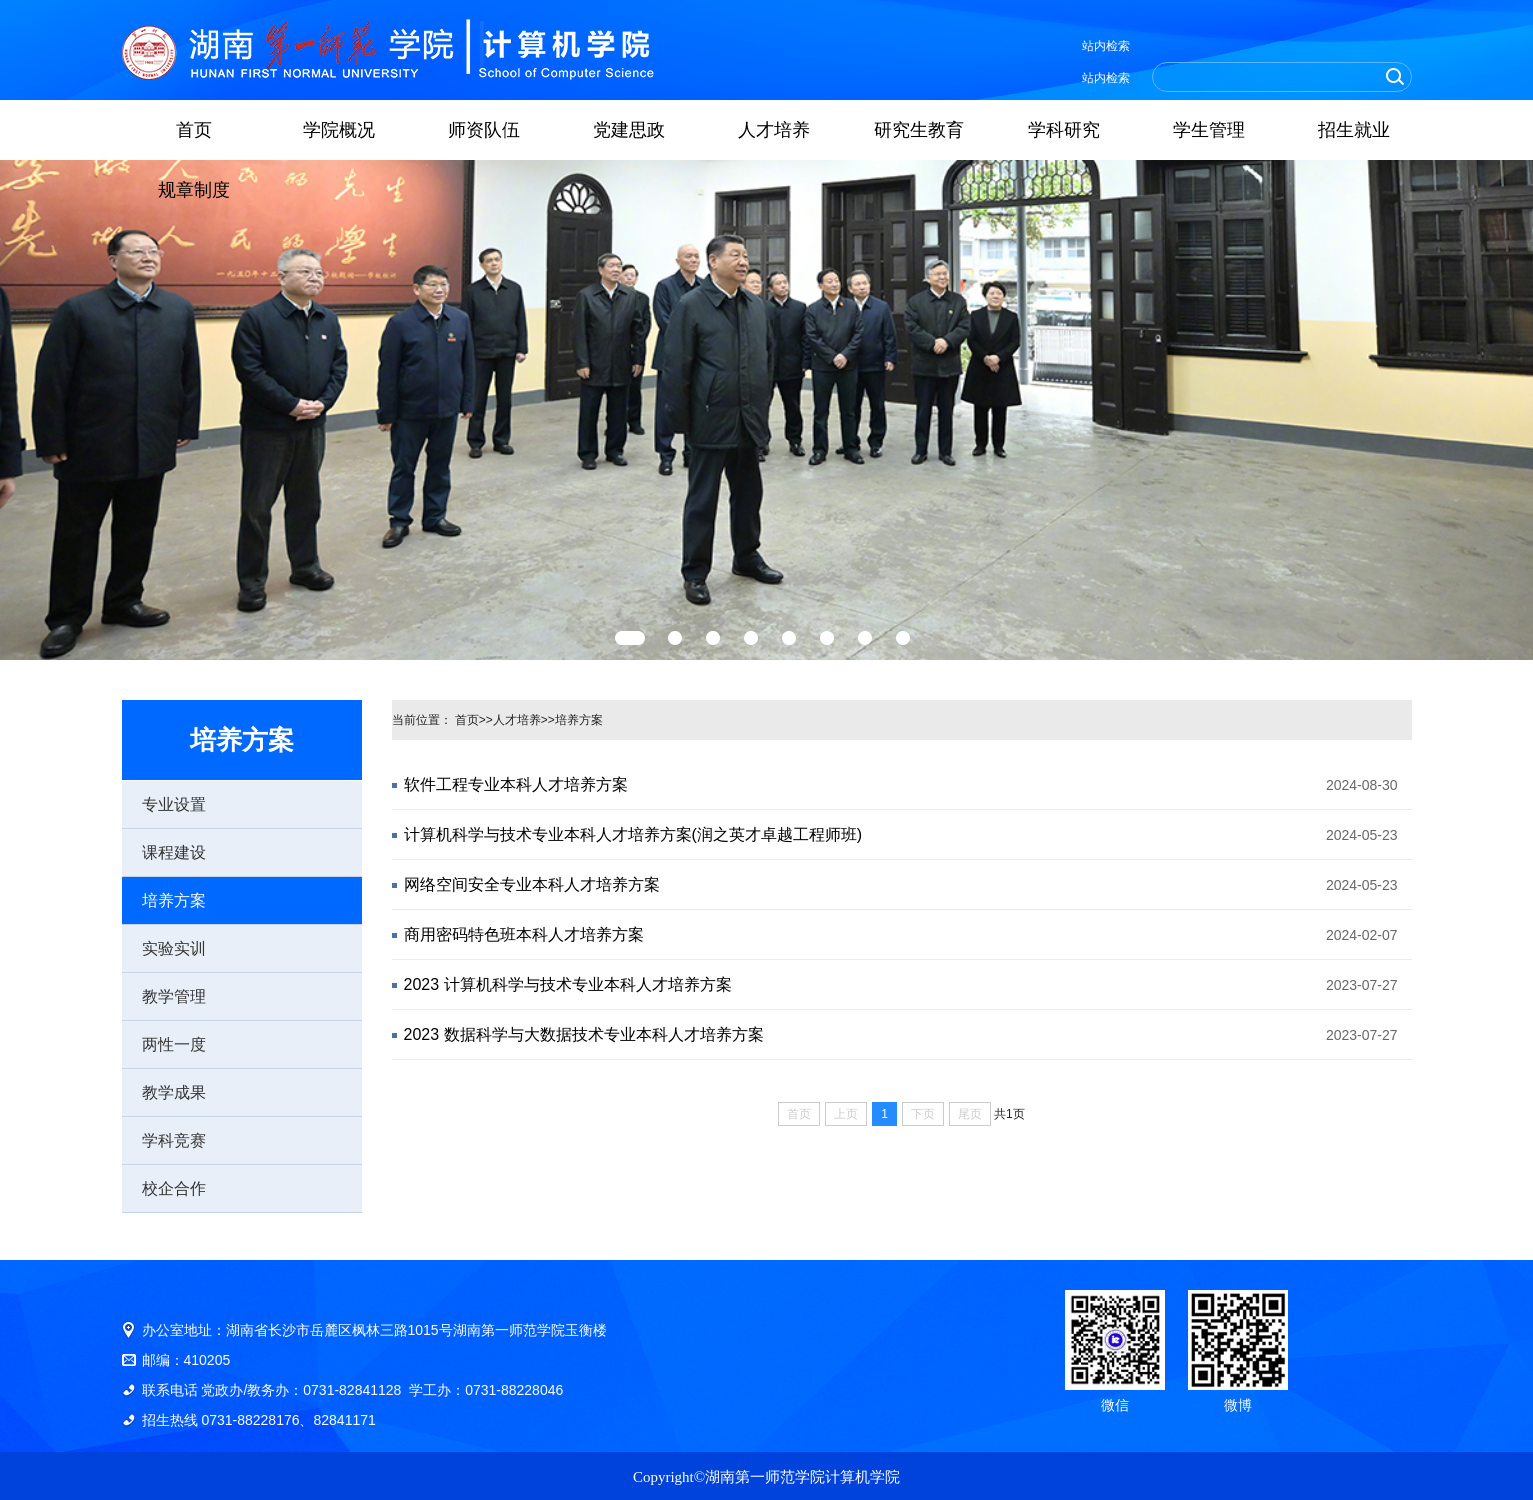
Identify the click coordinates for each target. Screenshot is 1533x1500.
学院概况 (339, 130)
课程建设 (174, 852)
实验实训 (174, 948)
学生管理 (1209, 130)
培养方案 (174, 900)
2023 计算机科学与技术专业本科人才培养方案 (568, 984)
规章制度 (194, 190)
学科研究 (1064, 130)
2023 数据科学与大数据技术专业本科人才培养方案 (584, 1034)
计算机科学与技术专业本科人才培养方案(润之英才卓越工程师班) (633, 834)
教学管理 (174, 996)
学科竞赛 (174, 1140)
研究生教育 (919, 130)
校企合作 (174, 1188)
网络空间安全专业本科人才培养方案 (532, 884)
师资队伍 (484, 130)
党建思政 (629, 130)
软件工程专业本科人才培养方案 (516, 784)
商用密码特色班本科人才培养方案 (524, 934)
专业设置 (174, 804)
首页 (194, 130)
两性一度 (174, 1044)
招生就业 (1354, 130)
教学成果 (174, 1092)
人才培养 (774, 130)
